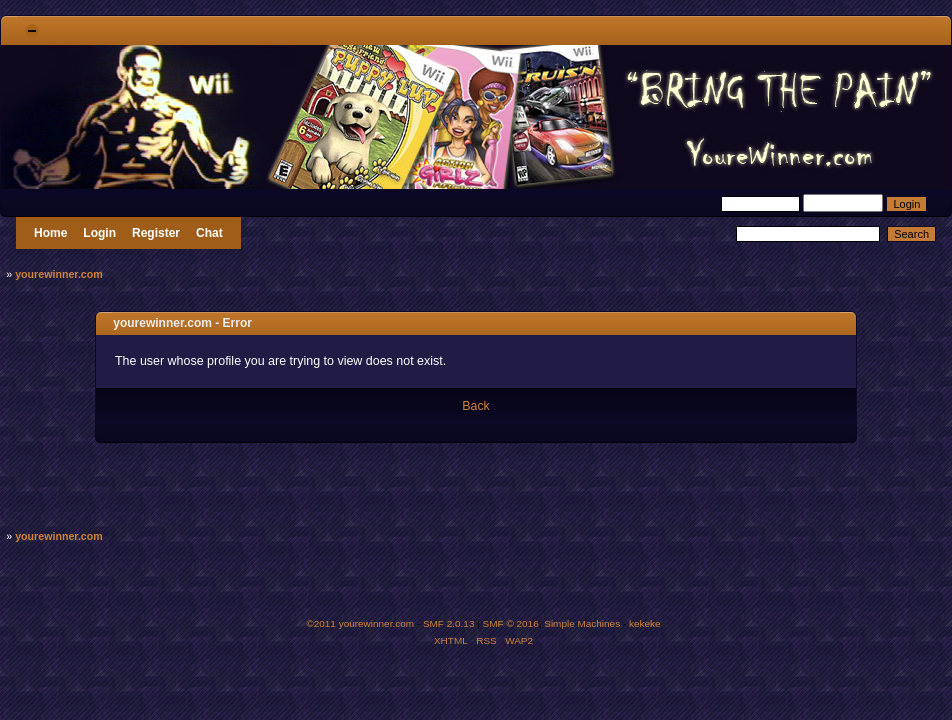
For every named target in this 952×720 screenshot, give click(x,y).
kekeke (645, 623)
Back (476, 406)
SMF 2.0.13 (449, 623)
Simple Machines (582, 623)
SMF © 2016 (511, 623)
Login (99, 233)
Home (50, 233)
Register (156, 233)
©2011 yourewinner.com (360, 623)
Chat (209, 233)
